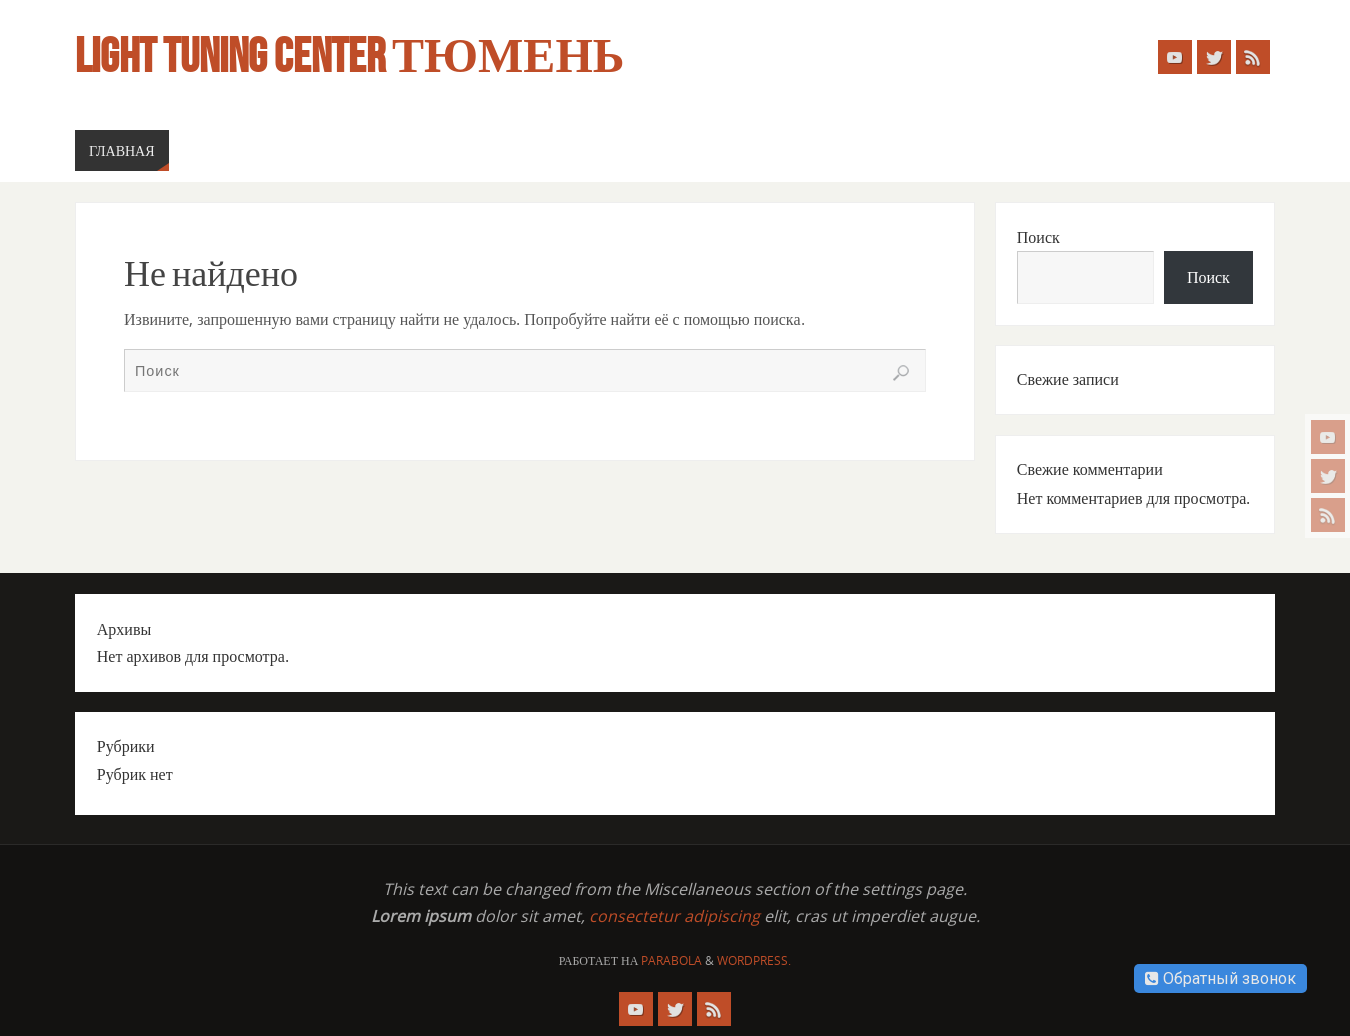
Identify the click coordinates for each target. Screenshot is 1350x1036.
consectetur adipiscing (674, 916)
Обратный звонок (1220, 978)
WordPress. (754, 960)
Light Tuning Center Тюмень (349, 56)
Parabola (671, 960)
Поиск (1038, 237)
